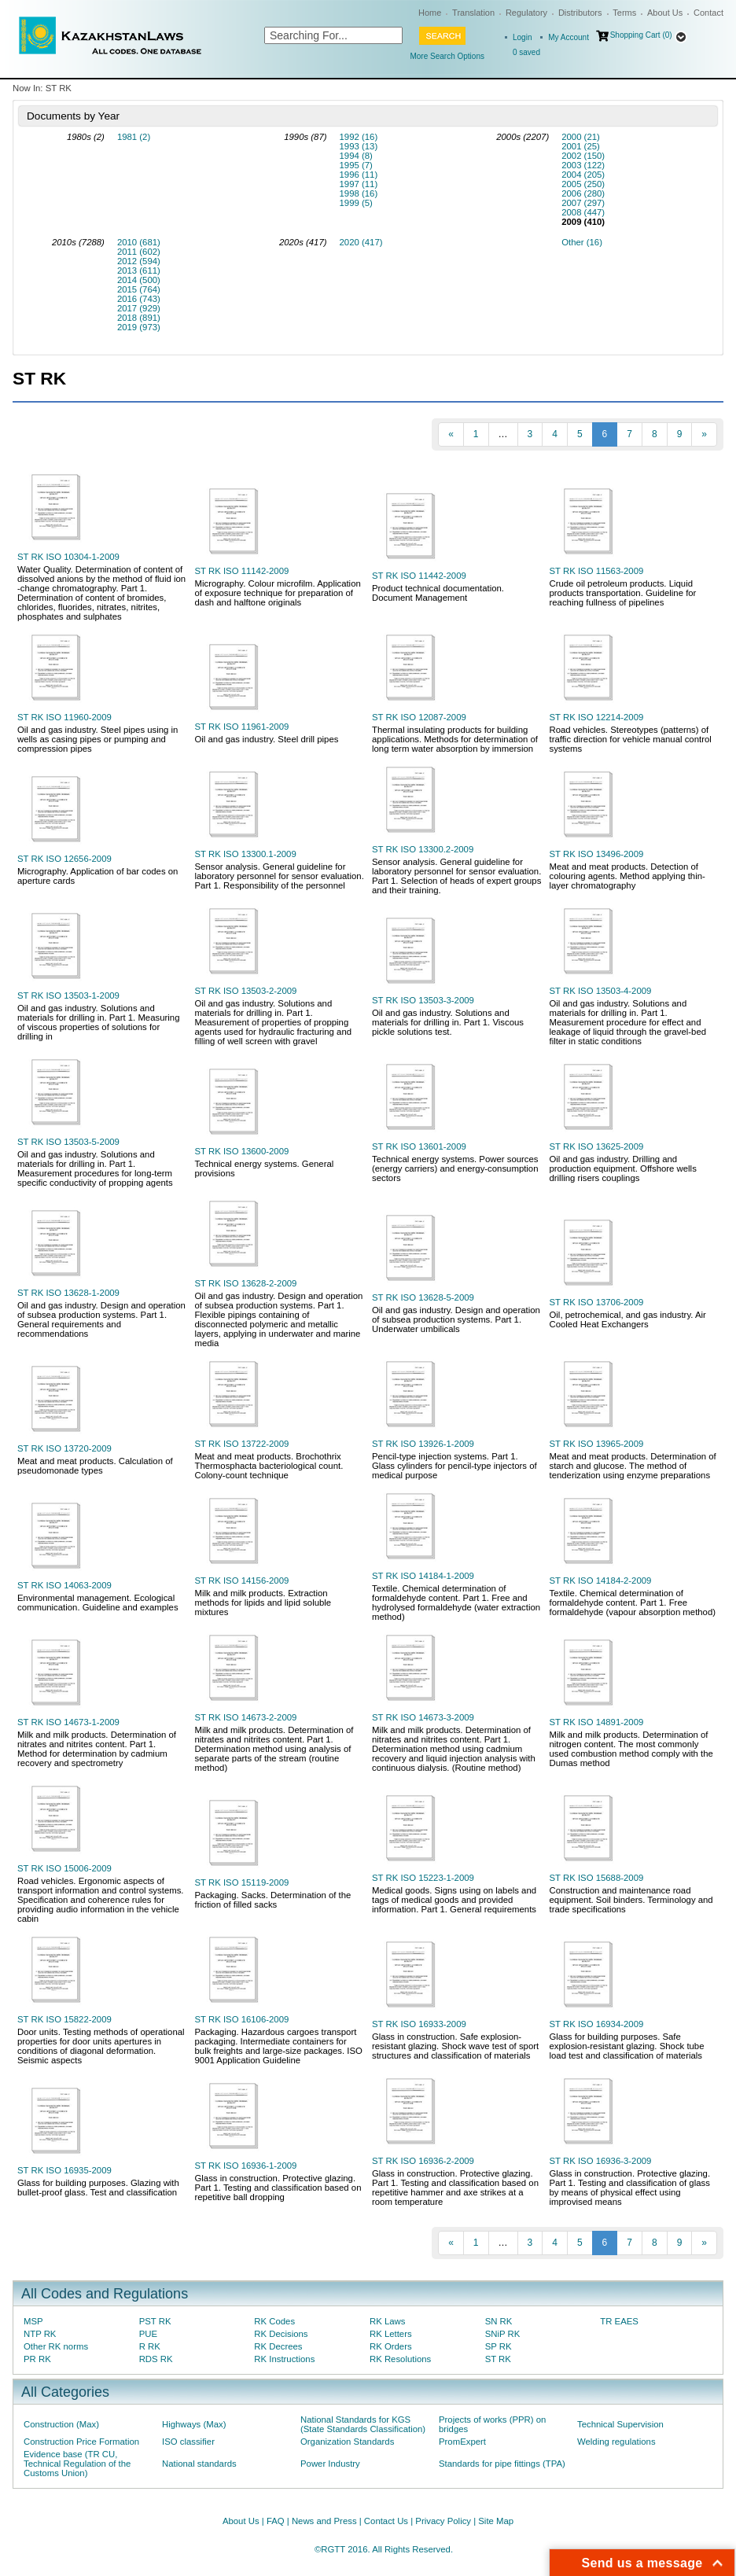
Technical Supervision (620, 2424)
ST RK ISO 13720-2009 (64, 1448)
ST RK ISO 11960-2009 (64, 717)
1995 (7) (356, 165)
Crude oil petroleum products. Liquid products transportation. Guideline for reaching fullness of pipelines (623, 593)
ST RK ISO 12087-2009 (419, 717)
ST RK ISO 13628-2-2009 (246, 1283)
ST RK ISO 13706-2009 (597, 1302)
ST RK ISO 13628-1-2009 (68, 1292)
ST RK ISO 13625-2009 (597, 1146)
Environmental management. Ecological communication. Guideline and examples (97, 1602)
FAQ (276, 2521)
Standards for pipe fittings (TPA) (502, 2463)
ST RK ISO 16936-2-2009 (423, 2161)
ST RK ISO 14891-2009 (597, 1722)
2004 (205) (583, 174)
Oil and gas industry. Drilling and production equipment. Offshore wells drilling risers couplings (623, 1168)
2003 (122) (583, 165)
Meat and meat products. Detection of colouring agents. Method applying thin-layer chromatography (627, 876)
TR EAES (619, 2321)
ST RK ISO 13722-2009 (242, 1443)
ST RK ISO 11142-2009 (242, 571)
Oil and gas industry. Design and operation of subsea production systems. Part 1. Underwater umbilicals (456, 1319)
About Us (665, 12)
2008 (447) (583, 212)
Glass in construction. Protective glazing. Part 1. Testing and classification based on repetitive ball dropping (278, 2187)
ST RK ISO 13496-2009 (597, 854)
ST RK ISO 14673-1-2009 (68, 1722)
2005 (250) (583, 184)
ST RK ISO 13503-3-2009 (423, 1000)
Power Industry (330, 2463)
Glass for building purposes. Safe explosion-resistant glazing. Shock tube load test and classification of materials (627, 2046)
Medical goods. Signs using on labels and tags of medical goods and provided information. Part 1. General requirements (454, 1900)
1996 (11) (359, 174)
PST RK (155, 2321)
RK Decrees (278, 2346)
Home (429, 12)
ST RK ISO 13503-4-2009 (601, 990)
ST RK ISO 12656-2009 (64, 858)
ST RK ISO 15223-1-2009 (423, 1877)
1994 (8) (356, 155)
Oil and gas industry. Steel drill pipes (267, 739)
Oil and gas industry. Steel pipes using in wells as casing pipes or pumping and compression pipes (97, 739)
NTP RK (40, 2334)
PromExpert (462, 2441)
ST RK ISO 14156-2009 (242, 1580)
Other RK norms (56, 2346)
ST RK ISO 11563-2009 (597, 571)
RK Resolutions (400, 2359)
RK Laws (387, 2321)
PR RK (37, 2359)
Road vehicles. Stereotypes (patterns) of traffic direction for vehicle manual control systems (631, 739)
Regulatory (526, 12)
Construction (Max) (61, 2424)
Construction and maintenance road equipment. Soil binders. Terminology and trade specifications (631, 1900)
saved (526, 52)
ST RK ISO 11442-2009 (419, 575)
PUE (148, 2334)
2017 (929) (138, 308)
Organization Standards (347, 2441)
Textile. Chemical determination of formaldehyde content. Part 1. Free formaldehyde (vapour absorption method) (633, 1602)
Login (522, 37)
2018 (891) (138, 317)
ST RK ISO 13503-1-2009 (68, 995)
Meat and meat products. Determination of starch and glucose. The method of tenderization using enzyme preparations (633, 1466)
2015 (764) (138, 289)
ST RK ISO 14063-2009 (64, 1585)
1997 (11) (359, 184)
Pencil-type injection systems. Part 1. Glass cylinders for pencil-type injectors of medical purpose (454, 1466)
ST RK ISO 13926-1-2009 (423, 1443)
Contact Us (386, 2521)
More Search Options (447, 56)
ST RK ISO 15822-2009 (64, 2019)
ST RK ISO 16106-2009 (242, 2019)
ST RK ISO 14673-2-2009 (246, 1717)
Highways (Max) (194, 2424)
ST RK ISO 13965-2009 (597, 1443)
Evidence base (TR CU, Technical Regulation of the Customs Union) (77, 2463)
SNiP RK (503, 2334)
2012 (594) (138, 261)
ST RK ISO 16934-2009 (597, 2024)
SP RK (498, 2346)
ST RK (498, 2359)
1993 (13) (359, 146)
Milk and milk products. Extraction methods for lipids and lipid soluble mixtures (263, 1602)
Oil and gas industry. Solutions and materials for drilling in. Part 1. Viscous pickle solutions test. (448, 1022)
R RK (149, 2346)
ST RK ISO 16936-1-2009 (246, 2165)
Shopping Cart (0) (641, 35)
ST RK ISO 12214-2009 (597, 717)
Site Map (495, 2521)
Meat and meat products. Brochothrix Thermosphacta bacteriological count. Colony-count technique (269, 1466)
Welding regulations (616, 2441)
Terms (624, 12)
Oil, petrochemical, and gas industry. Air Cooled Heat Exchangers (628, 1319)
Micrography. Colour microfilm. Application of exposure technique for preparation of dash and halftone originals (278, 593)
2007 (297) (583, 203)
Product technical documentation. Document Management (438, 592)
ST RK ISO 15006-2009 (64, 1868)
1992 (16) (359, 137)
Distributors (580, 12)
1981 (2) (133, 137)
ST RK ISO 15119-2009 (242, 1882)
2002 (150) (583, 155)
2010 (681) (138, 242)
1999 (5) (356, 203)
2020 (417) (361, 242)
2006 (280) (583, 193)
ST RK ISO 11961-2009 (242, 726)
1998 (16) (359, 193)
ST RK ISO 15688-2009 (597, 1877)
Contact (708, 12)
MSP (33, 2321)
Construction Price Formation (81, 2441)
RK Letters (391, 2334)
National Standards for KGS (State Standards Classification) (362, 2424)
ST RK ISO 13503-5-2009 (68, 1141)
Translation (473, 12)
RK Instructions (284, 2359)
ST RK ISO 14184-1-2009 (423, 1576)
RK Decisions (280, 2334)
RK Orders (391, 2346)
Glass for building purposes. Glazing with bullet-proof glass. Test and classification (98, 2187)
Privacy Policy (443, 2521)
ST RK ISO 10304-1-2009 (68, 556)
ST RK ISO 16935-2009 (64, 2170)
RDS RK (156, 2359)
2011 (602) (138, 251)
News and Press (324, 2521)
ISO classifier (188, 2441)
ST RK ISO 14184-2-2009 (601, 1580)
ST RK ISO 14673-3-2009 (423, 1717)
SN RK (499, 2321)
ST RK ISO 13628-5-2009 (423, 1297)
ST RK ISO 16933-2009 (419, 2024)
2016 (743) (138, 299)
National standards (199, 2463)
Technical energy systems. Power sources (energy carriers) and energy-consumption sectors (455, 1168)
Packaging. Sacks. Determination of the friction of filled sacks (273, 1899)
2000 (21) (580, 137)
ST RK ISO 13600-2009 (242, 1151)
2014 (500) (138, 280)
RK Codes (274, 2321)
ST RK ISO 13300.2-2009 (422, 849)
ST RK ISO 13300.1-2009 (245, 854)
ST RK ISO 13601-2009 (419, 1146)
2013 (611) (138, 270)
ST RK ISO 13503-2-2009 (246, 990)
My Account (568, 37)
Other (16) (581, 242)
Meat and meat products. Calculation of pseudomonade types (95, 1465)
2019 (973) (138, 327)
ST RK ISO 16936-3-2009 (601, 2161)
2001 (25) (580, 146)
